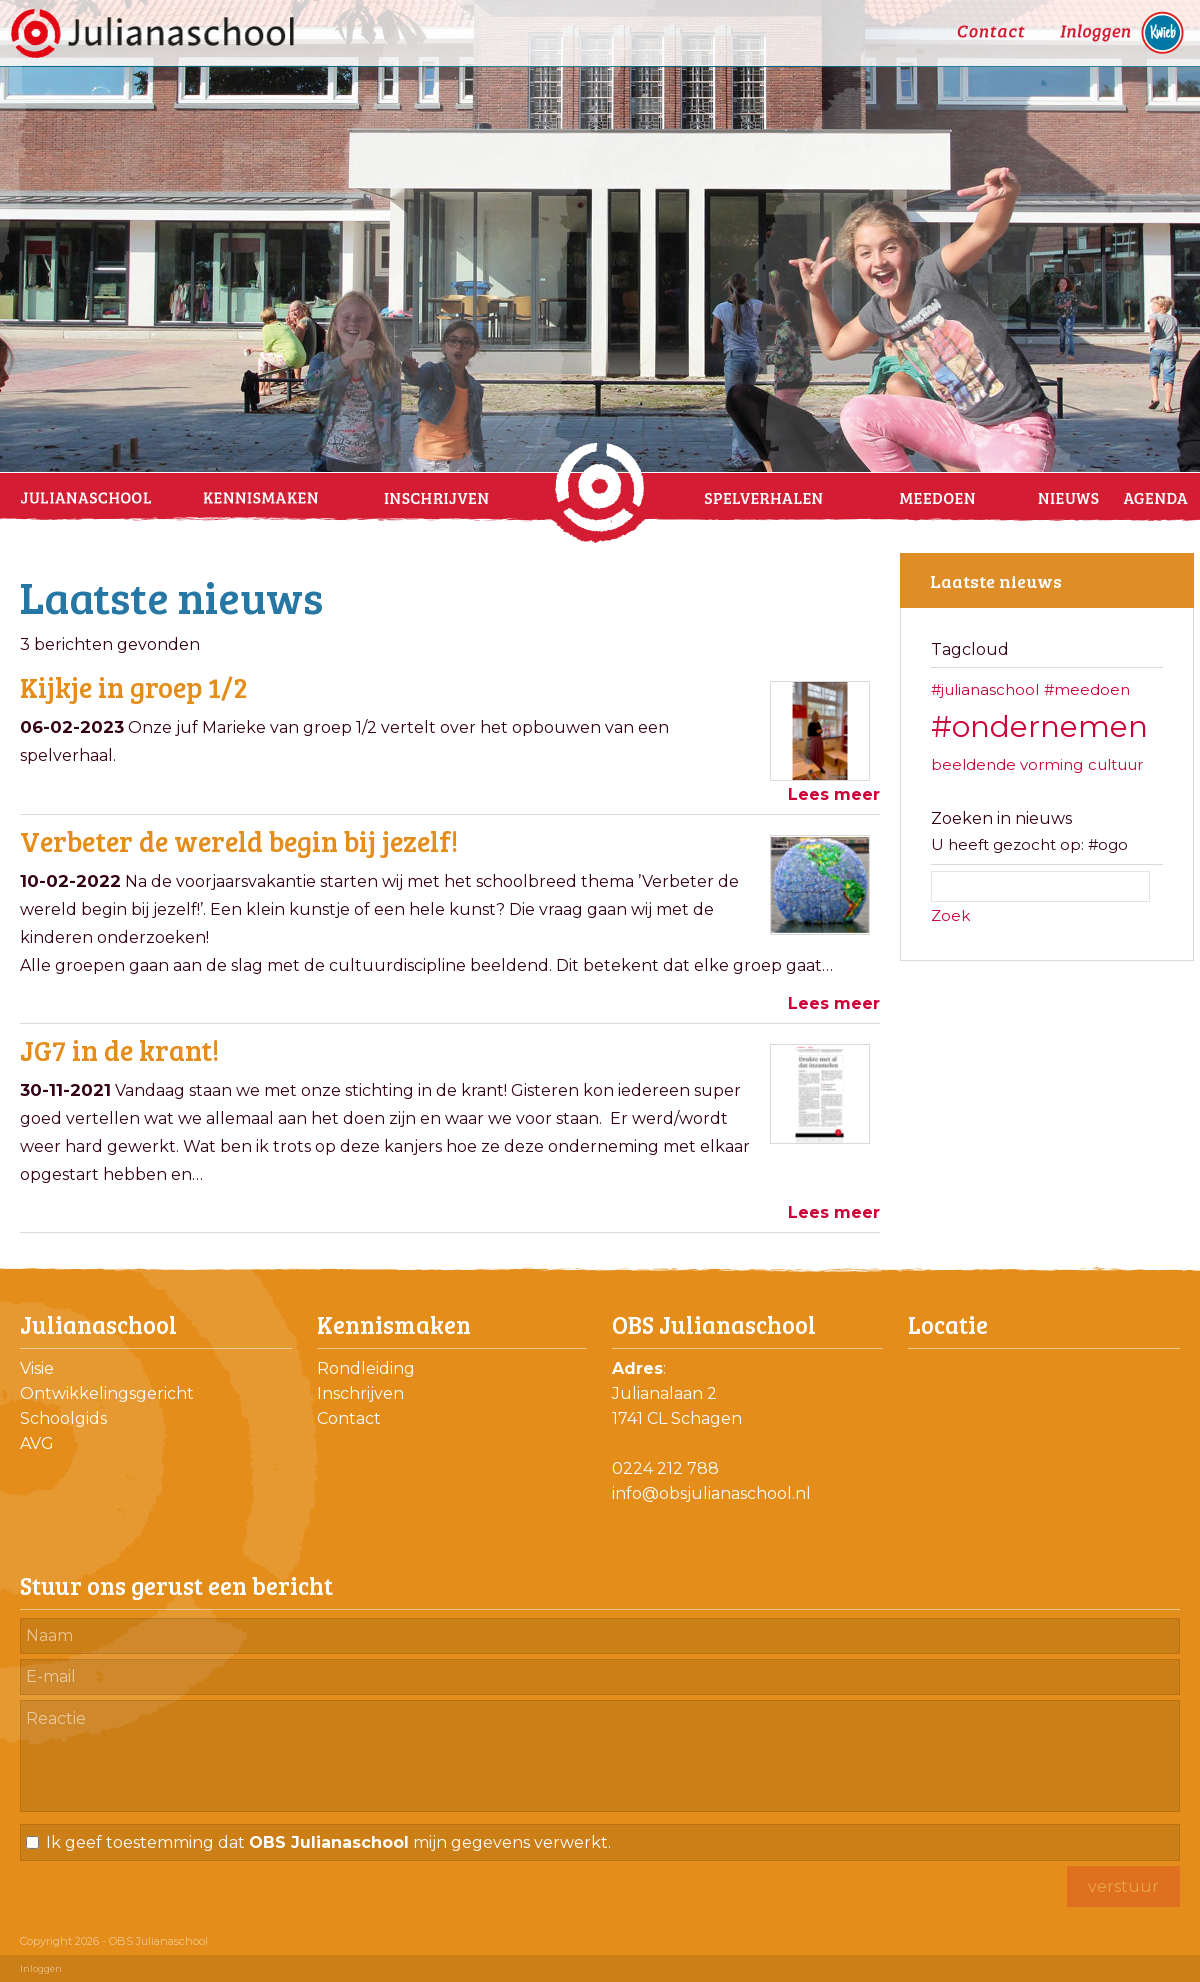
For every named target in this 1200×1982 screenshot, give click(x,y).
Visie (37, 1368)
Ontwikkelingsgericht (107, 1393)
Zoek (950, 915)
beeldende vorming (1007, 764)
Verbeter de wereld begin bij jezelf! (239, 841)
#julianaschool (985, 689)
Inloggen (41, 1968)
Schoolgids (63, 1418)
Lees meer (834, 794)
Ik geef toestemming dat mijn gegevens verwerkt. (328, 1842)
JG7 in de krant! (119, 1050)
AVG (37, 1443)
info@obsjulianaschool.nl (711, 1493)
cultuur (1115, 764)
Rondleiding (366, 1368)
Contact (349, 1418)
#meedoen (1087, 689)
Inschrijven (360, 1393)
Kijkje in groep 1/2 (134, 687)
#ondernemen (1039, 726)
